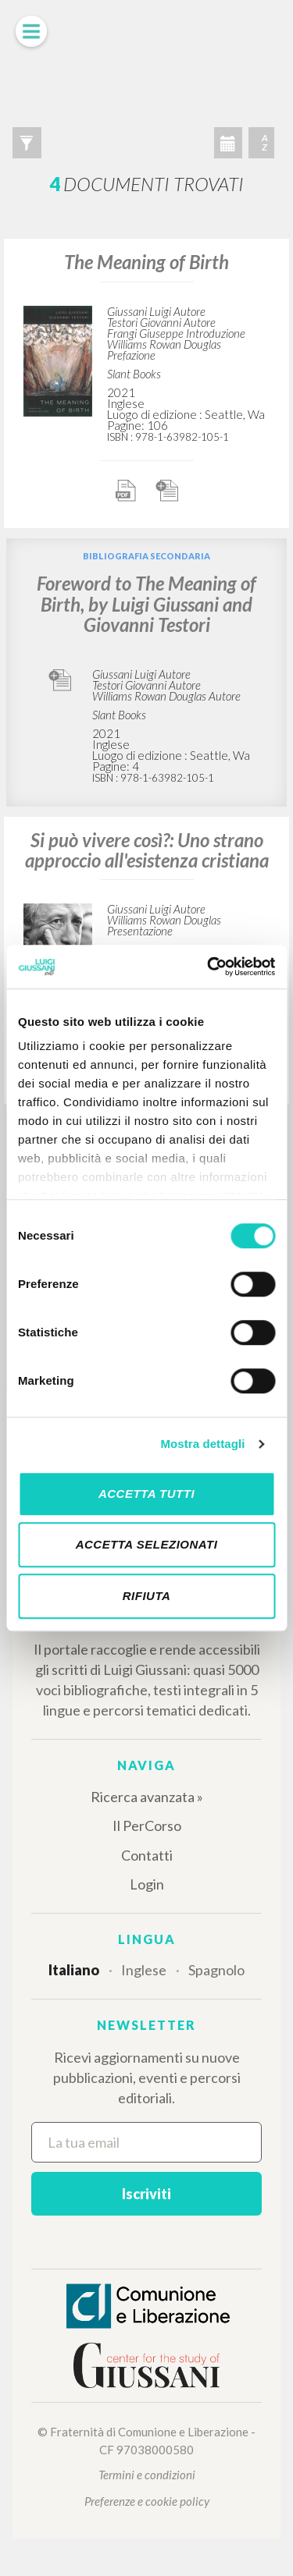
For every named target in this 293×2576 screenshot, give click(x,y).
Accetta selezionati (147, 1544)
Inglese (143, 1969)
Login (147, 1884)
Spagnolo (216, 1969)
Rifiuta (147, 1595)
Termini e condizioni (146, 2475)
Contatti (147, 1855)
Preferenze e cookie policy (146, 2501)
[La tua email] (146, 2142)
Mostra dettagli (202, 1443)
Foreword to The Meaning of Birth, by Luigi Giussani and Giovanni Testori (146, 604)
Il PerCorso (147, 1825)
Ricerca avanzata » (147, 1796)
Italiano (73, 1969)
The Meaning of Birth (146, 261)
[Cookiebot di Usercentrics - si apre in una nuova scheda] (208, 966)
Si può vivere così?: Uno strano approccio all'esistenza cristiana (147, 850)
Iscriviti (146, 2193)
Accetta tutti (146, 1493)
